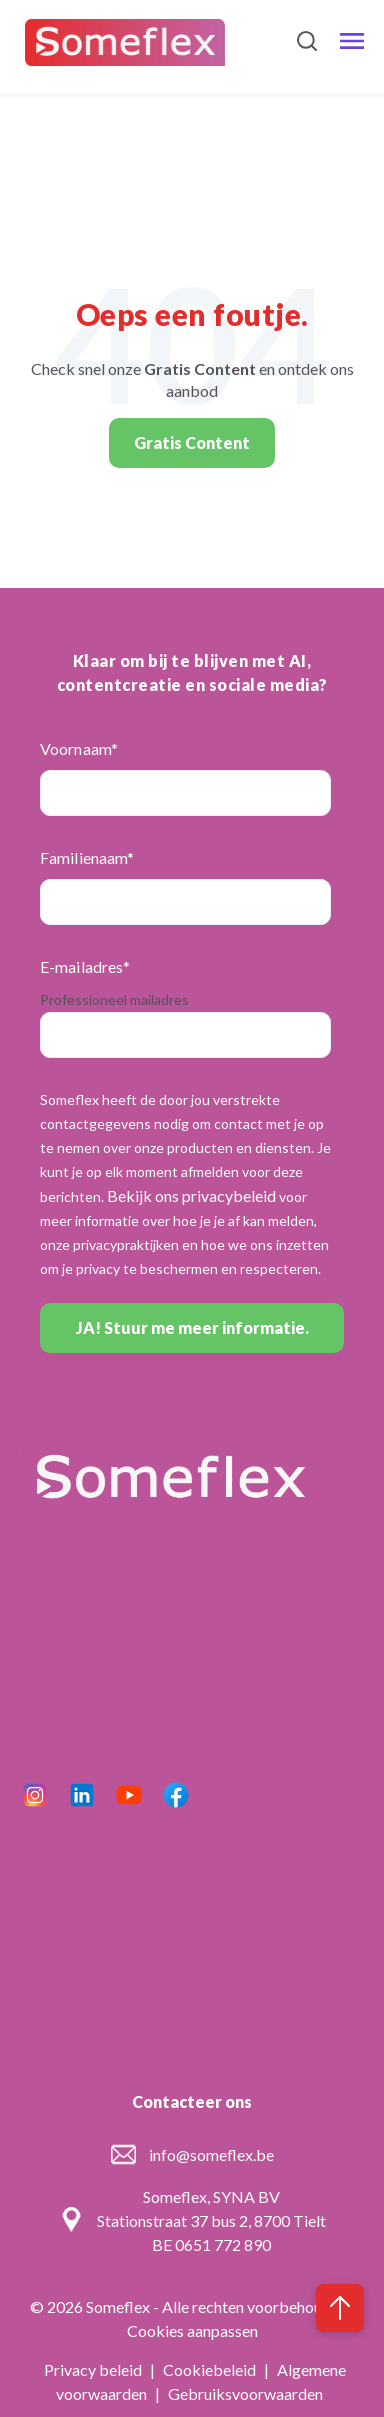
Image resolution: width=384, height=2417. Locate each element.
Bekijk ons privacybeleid (191, 1195)
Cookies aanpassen (192, 2330)
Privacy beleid (94, 2369)
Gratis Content (192, 442)
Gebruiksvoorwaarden (245, 2393)
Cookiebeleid (211, 2369)
